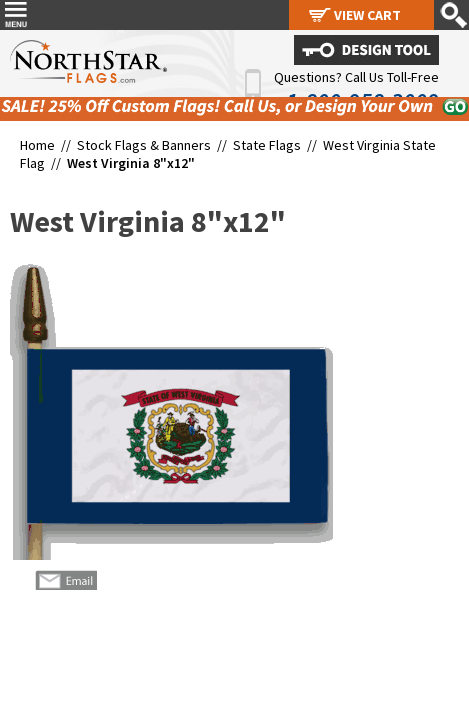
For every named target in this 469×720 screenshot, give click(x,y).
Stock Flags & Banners (144, 145)
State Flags (267, 145)
